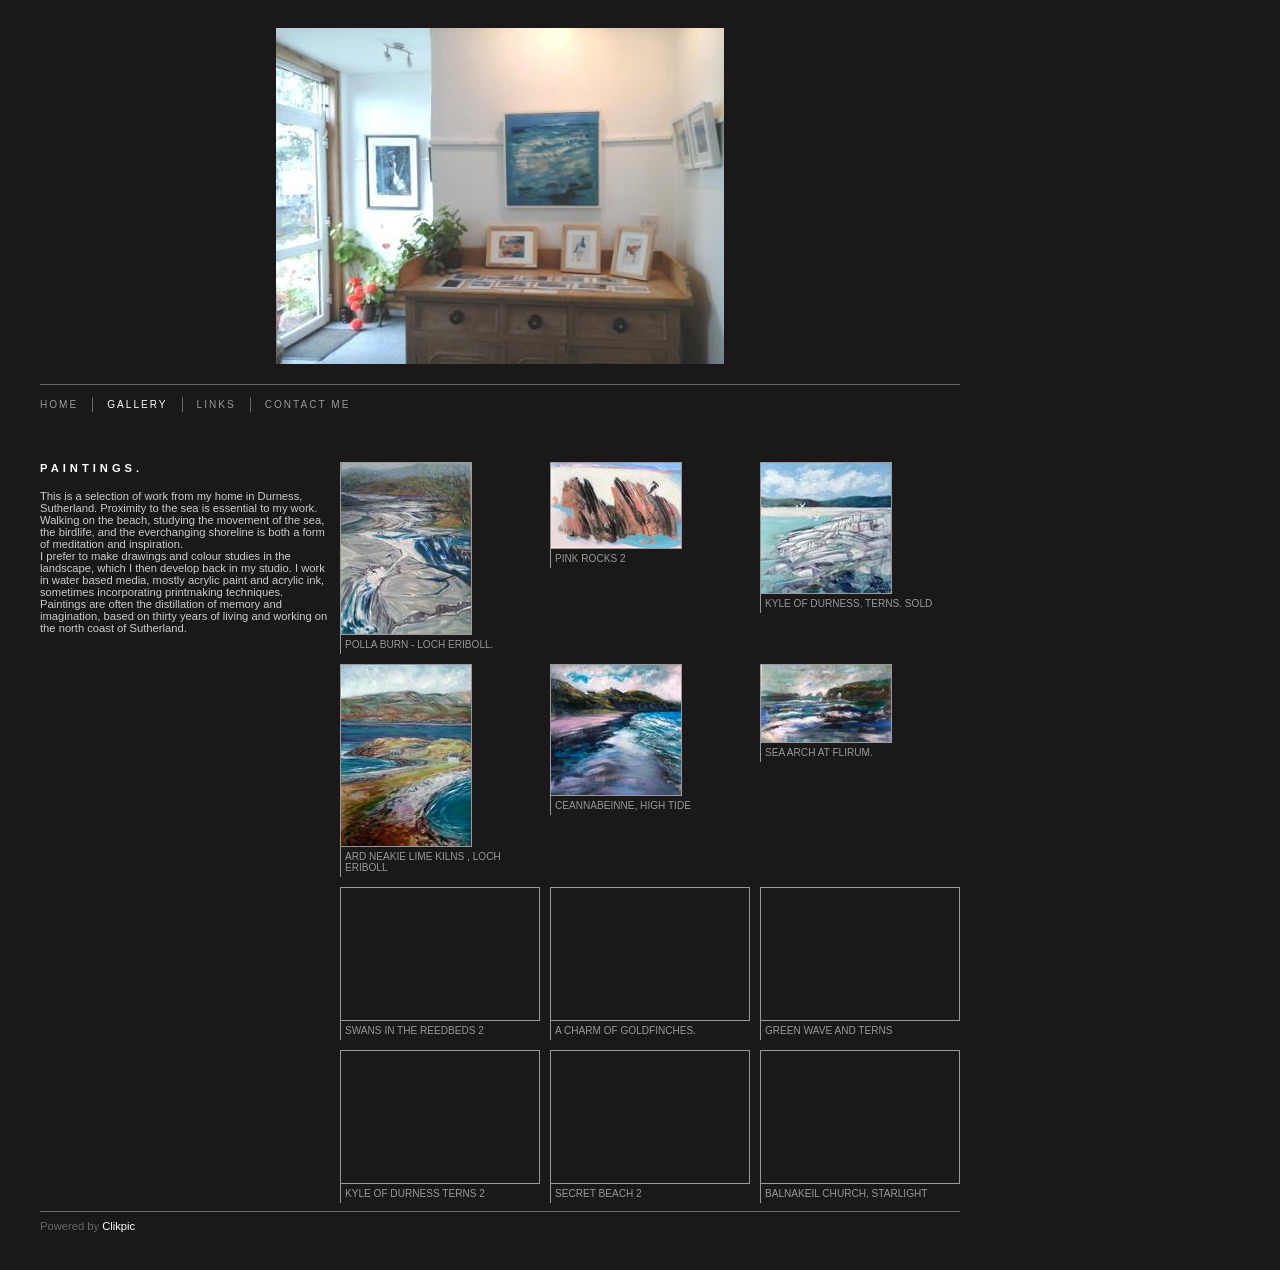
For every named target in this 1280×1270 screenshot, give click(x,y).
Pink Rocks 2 (590, 558)
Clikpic (118, 1226)
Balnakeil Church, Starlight (846, 1193)
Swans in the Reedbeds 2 (414, 1030)
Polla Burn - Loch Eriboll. (419, 644)
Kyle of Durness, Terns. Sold (848, 603)
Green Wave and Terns (829, 1030)
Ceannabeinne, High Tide (623, 805)
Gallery (137, 404)
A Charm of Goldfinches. (625, 1030)
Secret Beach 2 (598, 1193)
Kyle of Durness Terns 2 (415, 1193)
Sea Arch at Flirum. (819, 752)
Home (59, 404)
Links (216, 404)
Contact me (308, 404)
